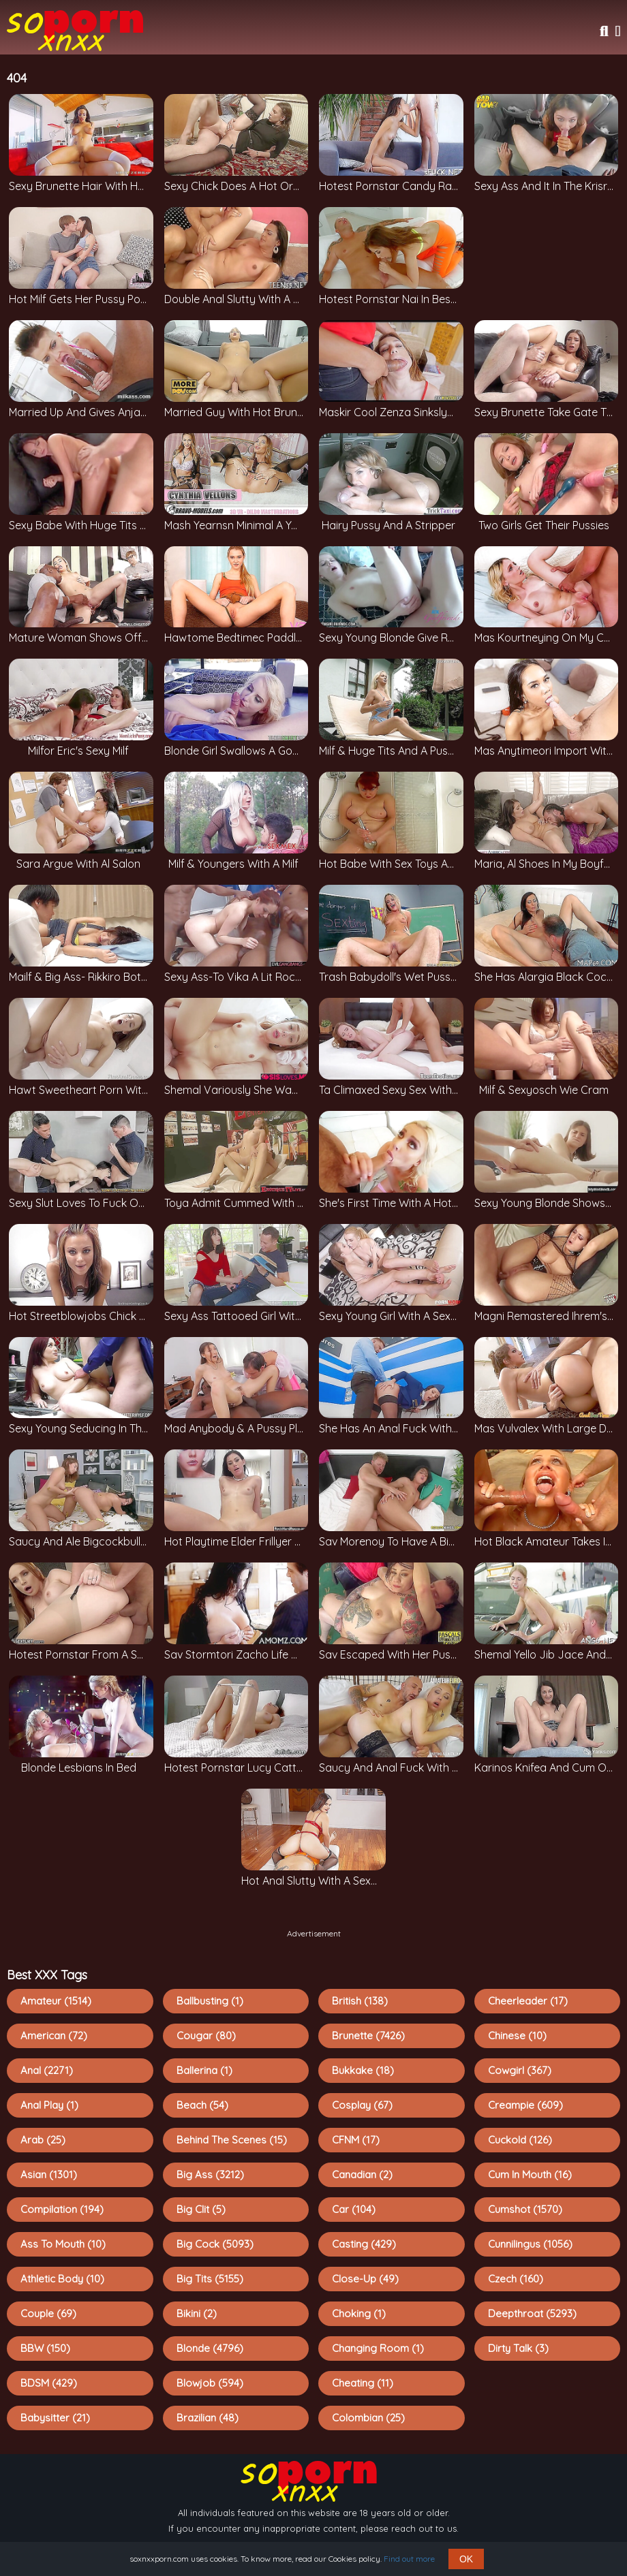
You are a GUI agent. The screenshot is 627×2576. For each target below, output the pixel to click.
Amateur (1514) (55, 2000)
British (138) (360, 2000)
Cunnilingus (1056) (530, 2243)
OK (466, 2559)
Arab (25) (42, 2139)
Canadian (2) (362, 2174)
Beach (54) (202, 2105)
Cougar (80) (206, 2035)
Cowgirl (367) (519, 2070)
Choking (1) (359, 2313)
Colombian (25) (368, 2417)
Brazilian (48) (208, 2417)
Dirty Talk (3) (518, 2348)
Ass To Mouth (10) (63, 2243)
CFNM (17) (356, 2139)
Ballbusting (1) (210, 2000)
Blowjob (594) (210, 2382)
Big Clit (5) (201, 2209)
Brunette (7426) (368, 2035)
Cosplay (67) (362, 2105)
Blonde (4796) (210, 2348)
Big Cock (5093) (215, 2243)
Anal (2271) (46, 2070)
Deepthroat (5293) (532, 2313)
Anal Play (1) (49, 2105)
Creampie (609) (525, 2105)
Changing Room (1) (378, 2348)
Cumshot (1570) (525, 2209)
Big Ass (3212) (210, 2174)
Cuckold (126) (520, 2139)
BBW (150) (45, 2348)
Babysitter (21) (55, 2417)
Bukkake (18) (363, 2070)
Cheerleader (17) (528, 2000)
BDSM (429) (48, 2382)
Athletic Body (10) (62, 2278)
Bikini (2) (197, 2313)
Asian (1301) (48, 2174)
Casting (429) (364, 2243)
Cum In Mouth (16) (530, 2174)
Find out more (409, 2559)
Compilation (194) (62, 2209)
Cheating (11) (362, 2382)
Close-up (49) (365, 2278)
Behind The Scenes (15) (232, 2139)
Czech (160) (515, 2278)
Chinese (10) (517, 2035)
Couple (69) (48, 2313)
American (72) (53, 2035)
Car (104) (354, 2209)
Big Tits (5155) (210, 2278)
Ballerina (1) (204, 2070)
